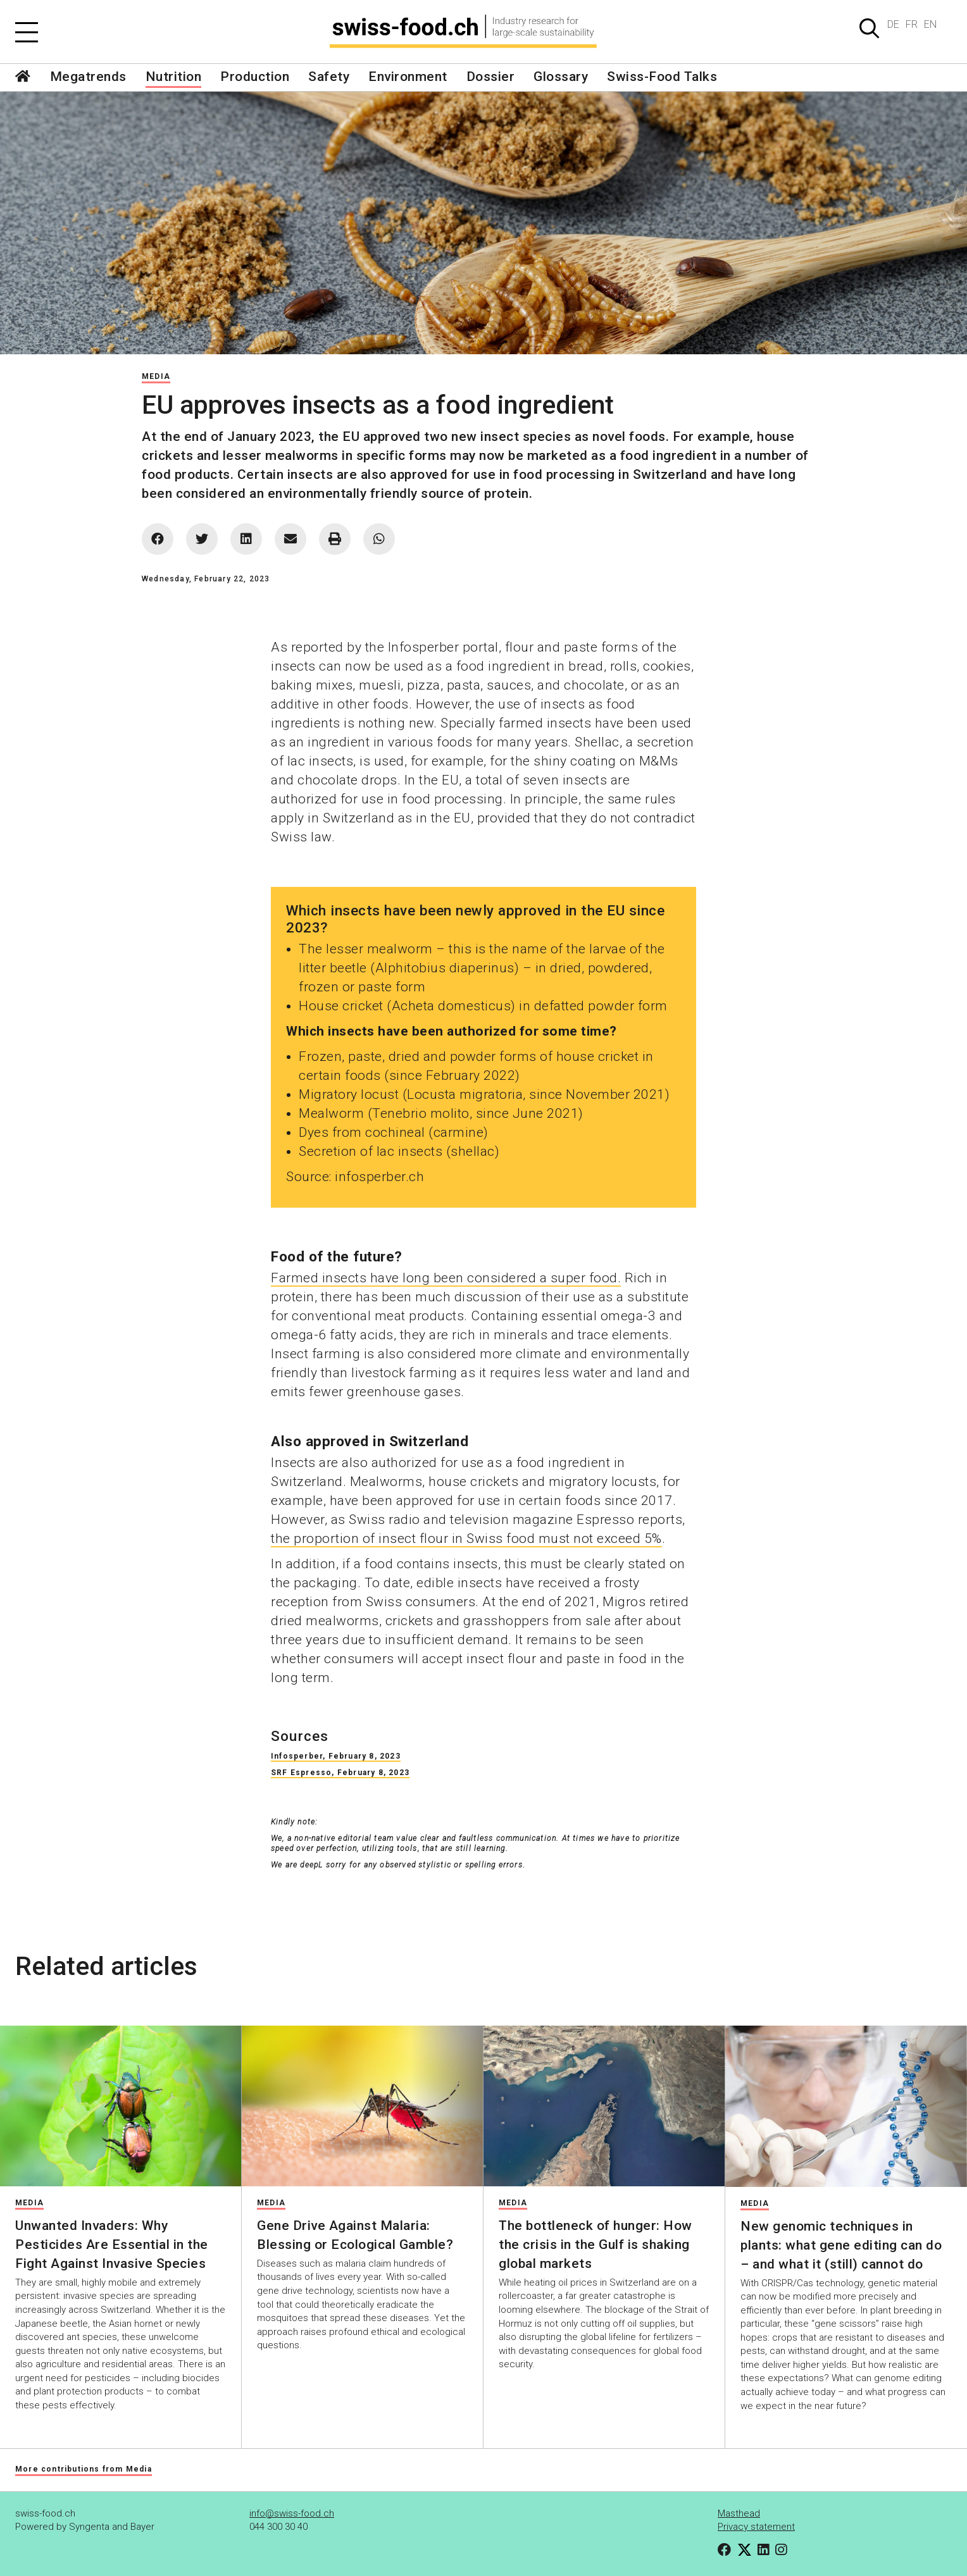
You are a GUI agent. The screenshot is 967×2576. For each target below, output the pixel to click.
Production (254, 76)
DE (893, 24)
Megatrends (88, 76)
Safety (328, 76)
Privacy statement (756, 2526)
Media (156, 376)
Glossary (560, 76)
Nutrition (174, 76)
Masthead (739, 2513)
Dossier (490, 76)
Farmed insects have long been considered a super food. (446, 1277)
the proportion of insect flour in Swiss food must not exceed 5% (466, 1538)
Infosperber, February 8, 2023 (336, 1756)
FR (912, 24)
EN (930, 24)
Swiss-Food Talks (662, 76)
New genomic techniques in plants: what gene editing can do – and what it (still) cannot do (841, 2245)
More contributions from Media (83, 2469)
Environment (407, 76)
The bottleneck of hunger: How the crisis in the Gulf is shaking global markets (595, 2244)
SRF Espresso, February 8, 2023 (340, 1772)
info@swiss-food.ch (291, 2513)
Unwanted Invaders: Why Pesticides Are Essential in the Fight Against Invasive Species (111, 2244)
